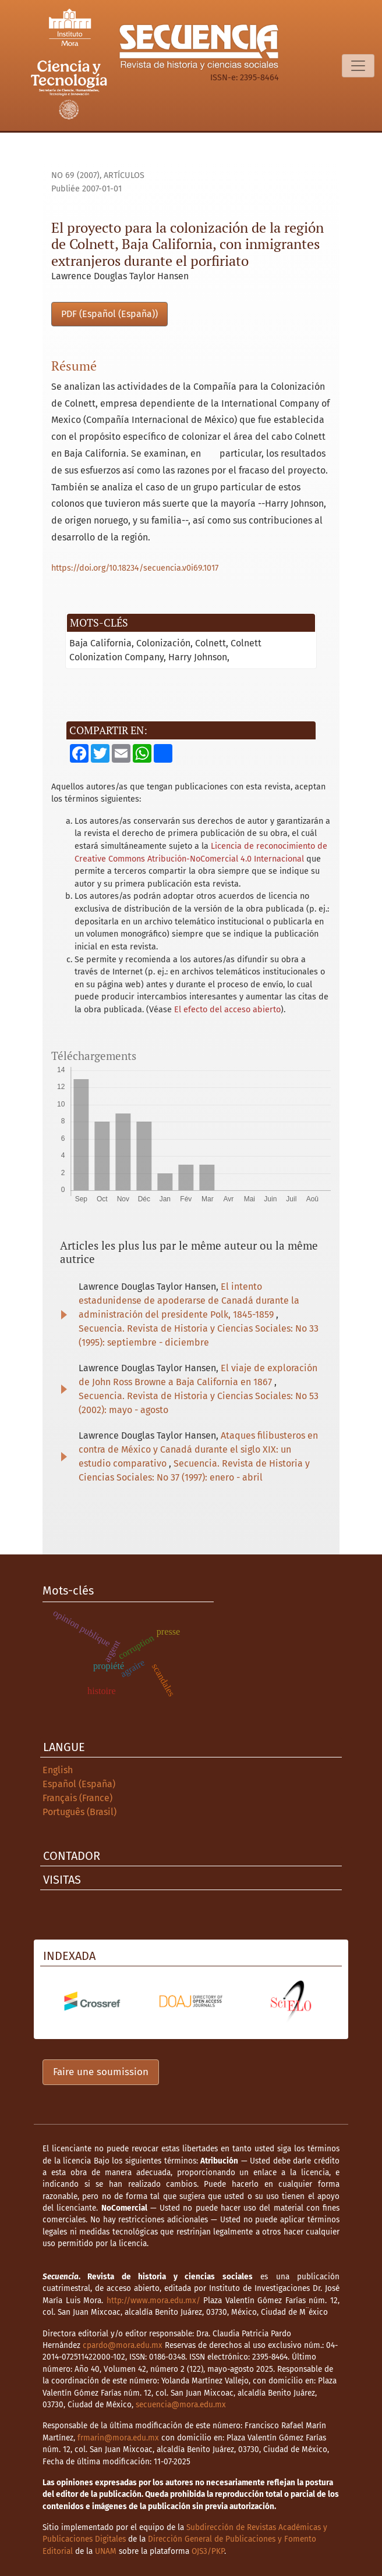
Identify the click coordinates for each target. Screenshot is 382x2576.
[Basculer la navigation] (358, 65)
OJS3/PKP (208, 2551)
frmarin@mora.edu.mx (118, 2438)
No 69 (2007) (75, 175)
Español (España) (79, 1783)
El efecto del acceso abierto (227, 1010)
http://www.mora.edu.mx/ (153, 2300)
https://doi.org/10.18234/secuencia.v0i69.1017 (134, 568)
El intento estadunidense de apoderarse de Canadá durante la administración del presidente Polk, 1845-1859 (189, 1300)
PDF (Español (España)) (109, 313)
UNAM (105, 2551)
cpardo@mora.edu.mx (122, 2345)
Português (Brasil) (79, 1811)
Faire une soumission (100, 2072)
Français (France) (77, 1797)
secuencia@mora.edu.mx (181, 2405)
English (58, 1770)
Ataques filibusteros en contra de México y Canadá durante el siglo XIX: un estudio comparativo (198, 1449)
